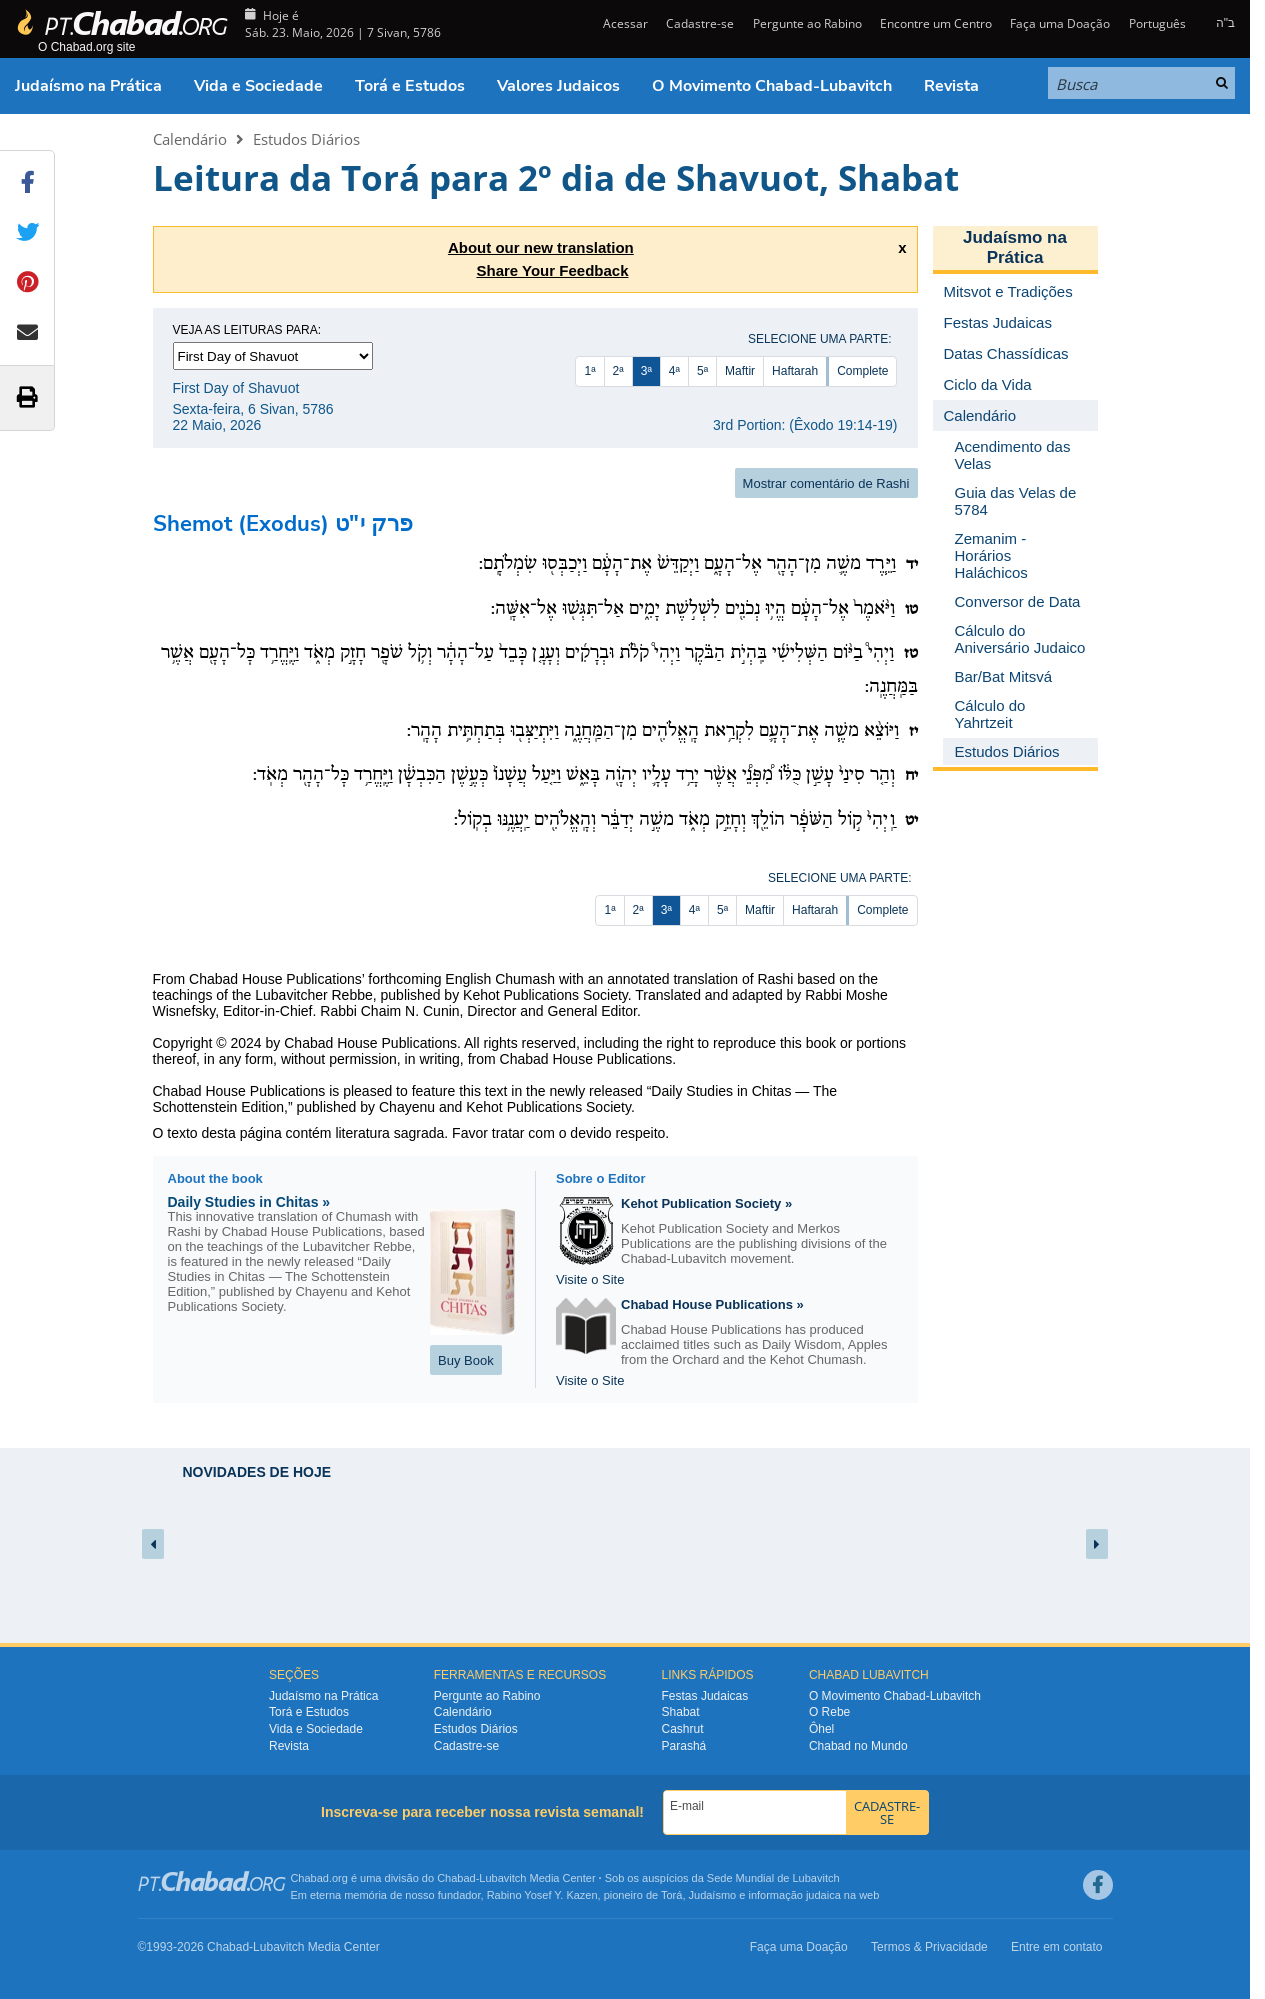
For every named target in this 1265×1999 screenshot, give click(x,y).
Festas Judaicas (705, 1696)
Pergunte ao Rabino (807, 23)
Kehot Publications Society (548, 1107)
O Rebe (829, 1712)
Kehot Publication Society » (706, 1203)
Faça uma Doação (1060, 23)
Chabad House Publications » (712, 1304)
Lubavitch (502, 1878)
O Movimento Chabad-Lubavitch (772, 86)
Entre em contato (1056, 1947)
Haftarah (795, 371)
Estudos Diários (306, 139)
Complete (862, 371)
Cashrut (683, 1729)
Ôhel (821, 1729)
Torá (671, 1895)
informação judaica (794, 1895)
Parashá (684, 1746)
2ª (618, 371)
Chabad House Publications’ (276, 979)
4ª (674, 371)
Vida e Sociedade (258, 86)
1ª (589, 371)
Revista (951, 86)
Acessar (624, 23)
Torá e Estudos (410, 86)
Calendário (190, 139)
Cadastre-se (700, 23)
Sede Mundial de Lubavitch (773, 1878)
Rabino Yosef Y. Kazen (542, 1895)
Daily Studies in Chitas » (249, 1202)
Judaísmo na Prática (88, 86)
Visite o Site (590, 1279)
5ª (702, 371)
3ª (646, 371)
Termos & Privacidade (929, 1947)
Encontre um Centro (936, 23)
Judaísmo (713, 1895)
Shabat (681, 1712)
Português (1157, 23)
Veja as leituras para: (247, 330)
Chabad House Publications (370, 1043)
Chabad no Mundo (858, 1746)
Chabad (456, 1878)
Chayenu (407, 1107)
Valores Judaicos (558, 86)
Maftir (740, 371)
